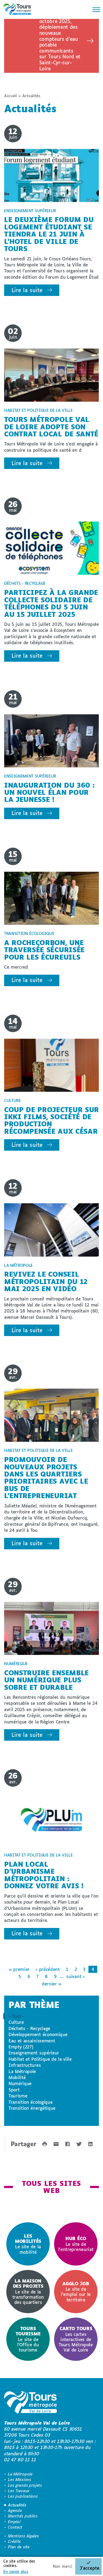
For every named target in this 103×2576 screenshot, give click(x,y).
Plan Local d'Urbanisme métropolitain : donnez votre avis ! (43, 1875)
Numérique (20, 2083)
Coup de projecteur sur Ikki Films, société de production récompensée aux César (51, 1120)
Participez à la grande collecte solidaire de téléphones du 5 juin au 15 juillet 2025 (51, 603)
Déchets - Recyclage (29, 2028)
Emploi (14, 2521)
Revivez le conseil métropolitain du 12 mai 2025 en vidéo (46, 1281)
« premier (19, 1969)
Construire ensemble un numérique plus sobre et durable (46, 1679)
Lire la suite (27, 290)
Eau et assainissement (32, 2040)
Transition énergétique (32, 2108)
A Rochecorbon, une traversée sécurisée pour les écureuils (44, 949)
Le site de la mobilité (28, 2244)
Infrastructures (25, 2065)
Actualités (17, 2505)
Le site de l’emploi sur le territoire (76, 2291)
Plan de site (18, 2546)
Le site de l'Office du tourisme (28, 2339)
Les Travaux (18, 2490)
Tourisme (18, 2096)
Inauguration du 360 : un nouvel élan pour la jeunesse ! (49, 792)
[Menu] (95, 9)
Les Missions (19, 2479)
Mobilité (17, 2077)
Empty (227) (21, 2047)
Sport (14, 2090)
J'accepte (89, 2568)
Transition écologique (30, 2102)
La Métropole (22, 2071)
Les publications (23, 2496)
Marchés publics (22, 2516)
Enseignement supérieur (34, 2053)
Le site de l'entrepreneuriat (76, 2243)
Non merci (62, 2566)
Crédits (14, 2541)
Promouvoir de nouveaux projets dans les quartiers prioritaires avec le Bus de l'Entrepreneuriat (46, 1477)
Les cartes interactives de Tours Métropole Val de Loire (76, 2339)
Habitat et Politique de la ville (40, 2059)
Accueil (10, 95)
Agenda (15, 2510)
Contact (15, 2527)
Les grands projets (25, 2485)
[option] (28, 2244)
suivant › (75, 1976)
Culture (16, 2022)
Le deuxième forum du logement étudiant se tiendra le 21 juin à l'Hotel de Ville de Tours (49, 234)
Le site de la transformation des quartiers (28, 2291)
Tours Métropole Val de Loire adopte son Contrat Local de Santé (51, 426)
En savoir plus (15, 2571)
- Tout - (16, 2016)
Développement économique (38, 2034)
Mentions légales (23, 2535)
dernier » (51, 1984)
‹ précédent (48, 1969)
